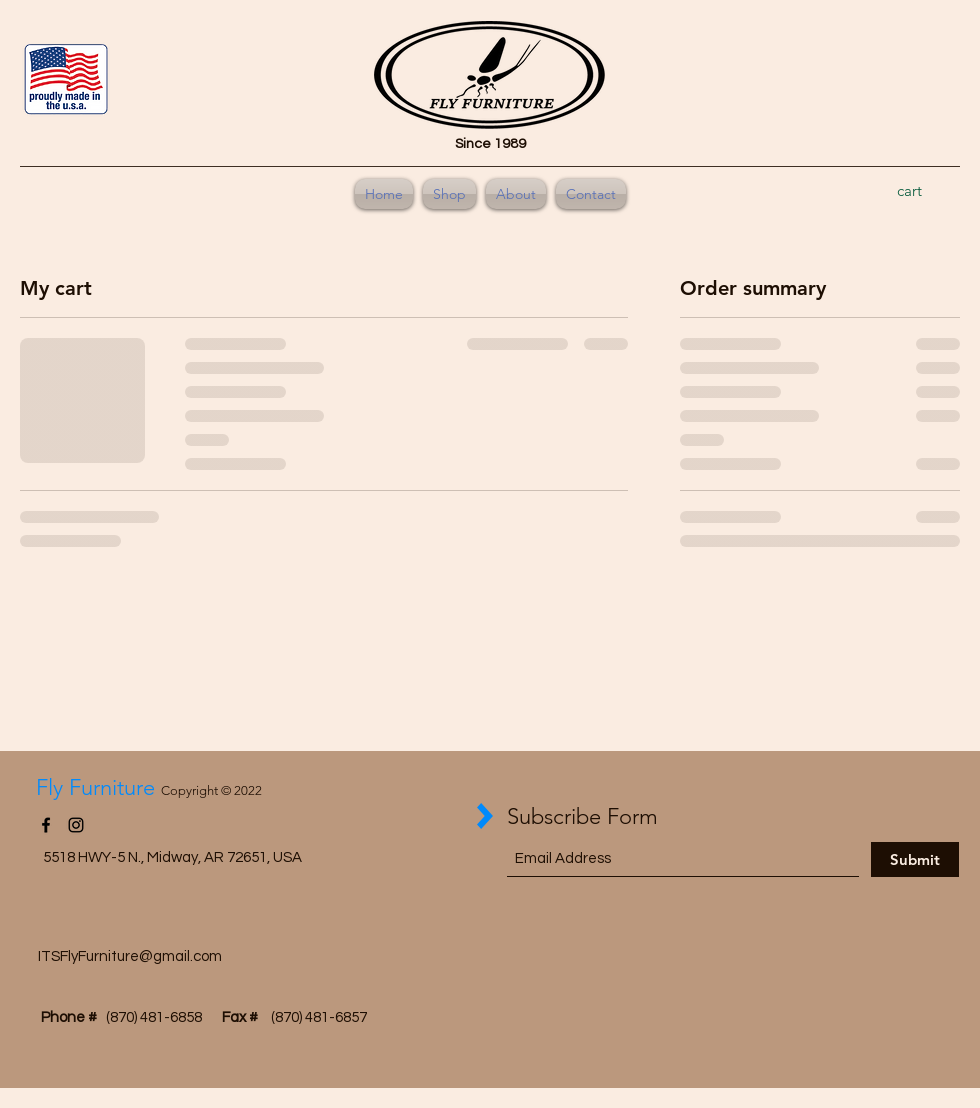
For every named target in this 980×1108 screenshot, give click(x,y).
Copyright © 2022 (211, 790)
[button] (922, 191)
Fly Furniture (98, 787)
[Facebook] (46, 825)
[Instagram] (76, 825)
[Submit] (915, 859)
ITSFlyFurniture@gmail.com (130, 956)
